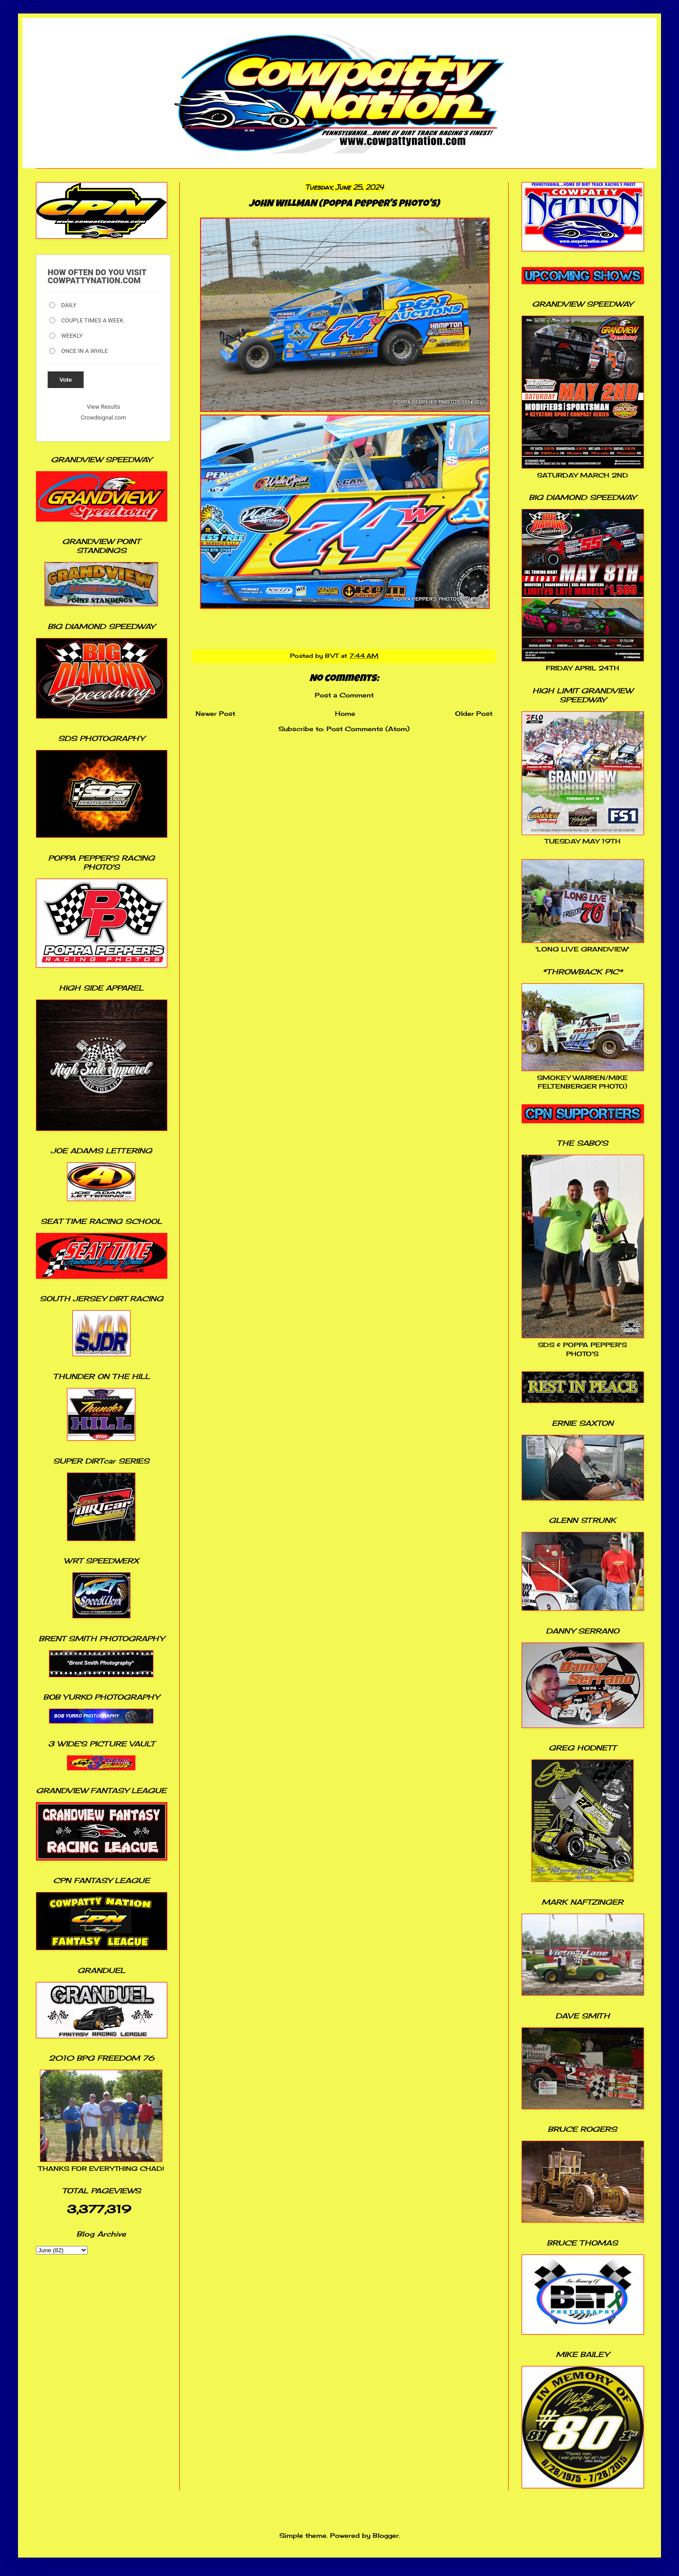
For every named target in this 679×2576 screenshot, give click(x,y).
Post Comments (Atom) (368, 728)
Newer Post (215, 713)
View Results (103, 406)
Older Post (473, 713)
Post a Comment (344, 695)
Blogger (386, 2535)
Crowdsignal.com (103, 417)
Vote (65, 379)
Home (345, 713)
